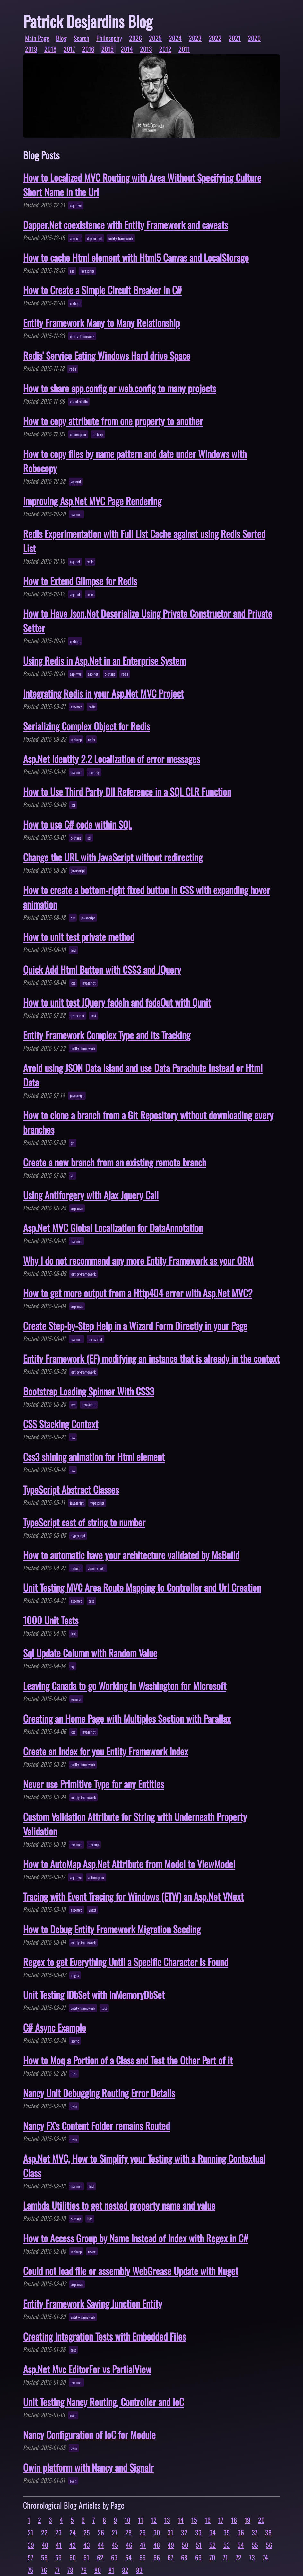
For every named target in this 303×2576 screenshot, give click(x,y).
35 (226, 2532)
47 (143, 2545)
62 (100, 2557)
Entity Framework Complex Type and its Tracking (106, 1035)
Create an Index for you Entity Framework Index (105, 1751)
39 (31, 2545)
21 (30, 2532)
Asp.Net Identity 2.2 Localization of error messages (111, 759)
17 (220, 2520)
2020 (254, 38)
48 (156, 2545)
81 (111, 2570)
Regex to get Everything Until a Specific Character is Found (125, 1962)
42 (72, 2545)
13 (167, 2520)
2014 (127, 49)
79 (84, 2570)
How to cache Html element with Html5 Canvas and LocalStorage (136, 257)
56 (269, 2545)
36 (241, 2532)
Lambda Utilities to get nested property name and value (119, 2205)
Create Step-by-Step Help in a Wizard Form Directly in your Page (135, 1325)
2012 (165, 49)
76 (44, 2570)
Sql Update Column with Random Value (90, 1653)
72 (238, 2557)
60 (72, 2557)
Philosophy (109, 38)
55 (255, 2545)
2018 (50, 49)
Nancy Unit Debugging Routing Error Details (99, 2093)
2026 (135, 38)
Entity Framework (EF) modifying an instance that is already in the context (151, 1358)
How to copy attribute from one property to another (113, 421)
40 (45, 2545)
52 (212, 2545)
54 (241, 2545)
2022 (215, 38)
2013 (146, 49)
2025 (155, 38)
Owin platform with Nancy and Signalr (88, 2467)
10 (127, 2520)
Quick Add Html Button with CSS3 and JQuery (102, 969)
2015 (107, 49)
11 (140, 2520)
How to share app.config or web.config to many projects (119, 388)
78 (70, 2570)
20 (261, 2520)
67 (170, 2557)
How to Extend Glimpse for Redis (80, 581)
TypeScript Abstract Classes (71, 1489)
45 (115, 2545)
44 (101, 2545)
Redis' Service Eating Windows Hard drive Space (106, 355)
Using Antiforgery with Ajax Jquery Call (91, 1195)
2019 (31, 49)
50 (185, 2545)
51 (199, 2545)
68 (184, 2557)
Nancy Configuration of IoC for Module (89, 2434)
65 (142, 2557)
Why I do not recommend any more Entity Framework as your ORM (138, 1260)
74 (265, 2557)
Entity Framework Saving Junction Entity (92, 2303)
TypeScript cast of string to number (84, 1522)
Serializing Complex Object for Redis (86, 726)
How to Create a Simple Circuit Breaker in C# (102, 290)
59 (58, 2557)
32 (184, 2532)
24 (72, 2532)
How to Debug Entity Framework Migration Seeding (112, 1929)
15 (194, 2520)
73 (252, 2557)
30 (156, 2532)
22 (44, 2532)
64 (128, 2557)
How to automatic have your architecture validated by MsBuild (131, 1555)
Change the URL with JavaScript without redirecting (113, 857)
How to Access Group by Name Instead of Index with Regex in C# (135, 2238)
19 (247, 2520)
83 (139, 2570)
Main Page (37, 38)
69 (198, 2557)
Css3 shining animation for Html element (94, 1456)
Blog (61, 38)
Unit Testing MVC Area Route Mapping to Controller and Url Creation (142, 1587)
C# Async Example (54, 2027)
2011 (184, 49)
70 (212, 2557)
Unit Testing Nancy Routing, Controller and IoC (103, 2402)
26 (101, 2532)
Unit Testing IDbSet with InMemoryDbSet (94, 1994)
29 (142, 2532)
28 (128, 2532)
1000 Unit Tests (50, 1620)
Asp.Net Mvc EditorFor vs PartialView (87, 2369)
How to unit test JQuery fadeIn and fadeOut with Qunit (117, 1002)
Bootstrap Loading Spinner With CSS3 (88, 1391)
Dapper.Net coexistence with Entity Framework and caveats (125, 224)
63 (114, 2557)
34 (212, 2532)
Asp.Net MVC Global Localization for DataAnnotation (113, 1227)
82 (125, 2570)
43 (86, 2545)
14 (181, 2520)
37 (254, 2532)
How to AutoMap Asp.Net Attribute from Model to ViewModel (129, 1864)
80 (97, 2570)
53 (226, 2545)
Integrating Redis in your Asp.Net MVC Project (103, 693)
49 (171, 2545)
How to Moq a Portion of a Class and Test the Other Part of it (128, 2060)
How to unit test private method (78, 936)
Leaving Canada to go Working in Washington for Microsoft (124, 1685)
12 (154, 2520)
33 (198, 2532)
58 (44, 2557)
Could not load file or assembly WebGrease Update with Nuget (130, 2271)
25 (86, 2532)
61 (86, 2557)
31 (170, 2532)
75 (30, 2570)
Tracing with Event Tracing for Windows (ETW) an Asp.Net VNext (133, 1896)
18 (234, 2520)
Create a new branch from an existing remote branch (114, 1162)
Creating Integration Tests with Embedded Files (104, 2336)
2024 (175, 38)
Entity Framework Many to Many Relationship (101, 322)
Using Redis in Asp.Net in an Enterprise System (104, 660)
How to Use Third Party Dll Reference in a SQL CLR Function (127, 791)
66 (156, 2557)
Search (81, 38)
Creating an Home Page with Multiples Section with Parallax (127, 1718)
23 (58, 2532)
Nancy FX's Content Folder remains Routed (96, 2125)
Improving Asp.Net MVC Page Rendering (92, 501)
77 (57, 2570)
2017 (69, 49)
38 (268, 2532)
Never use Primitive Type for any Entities (93, 1784)
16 (208, 2520)
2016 (88, 49)
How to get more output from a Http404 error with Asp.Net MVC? (137, 1293)
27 (114, 2532)
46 (129, 2545)
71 (225, 2557)
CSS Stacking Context (60, 1424)
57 (30, 2557)
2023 (195, 38)
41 (59, 2545)
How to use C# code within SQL (77, 824)
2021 (235, 38)
